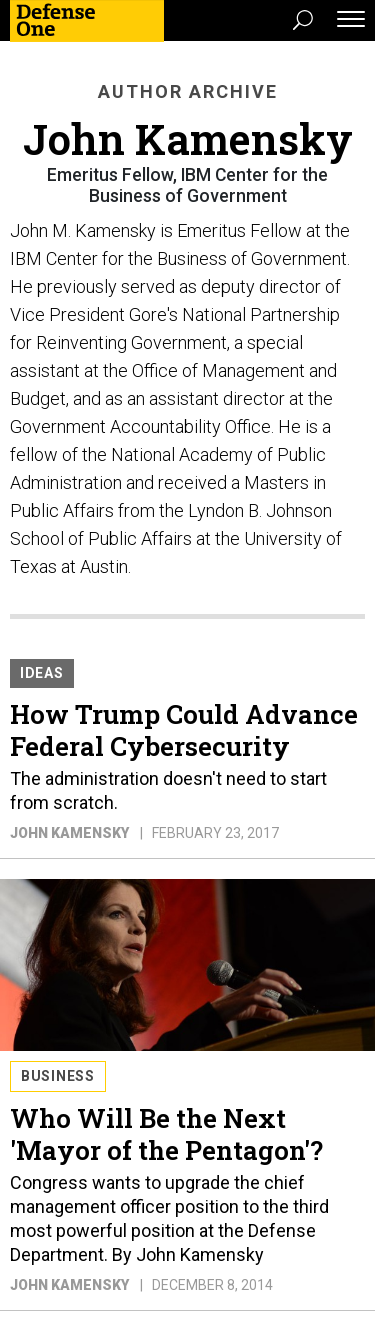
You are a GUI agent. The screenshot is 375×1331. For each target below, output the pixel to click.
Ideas (42, 673)
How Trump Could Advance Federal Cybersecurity (184, 730)
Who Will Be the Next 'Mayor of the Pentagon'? (166, 1134)
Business (58, 1076)
